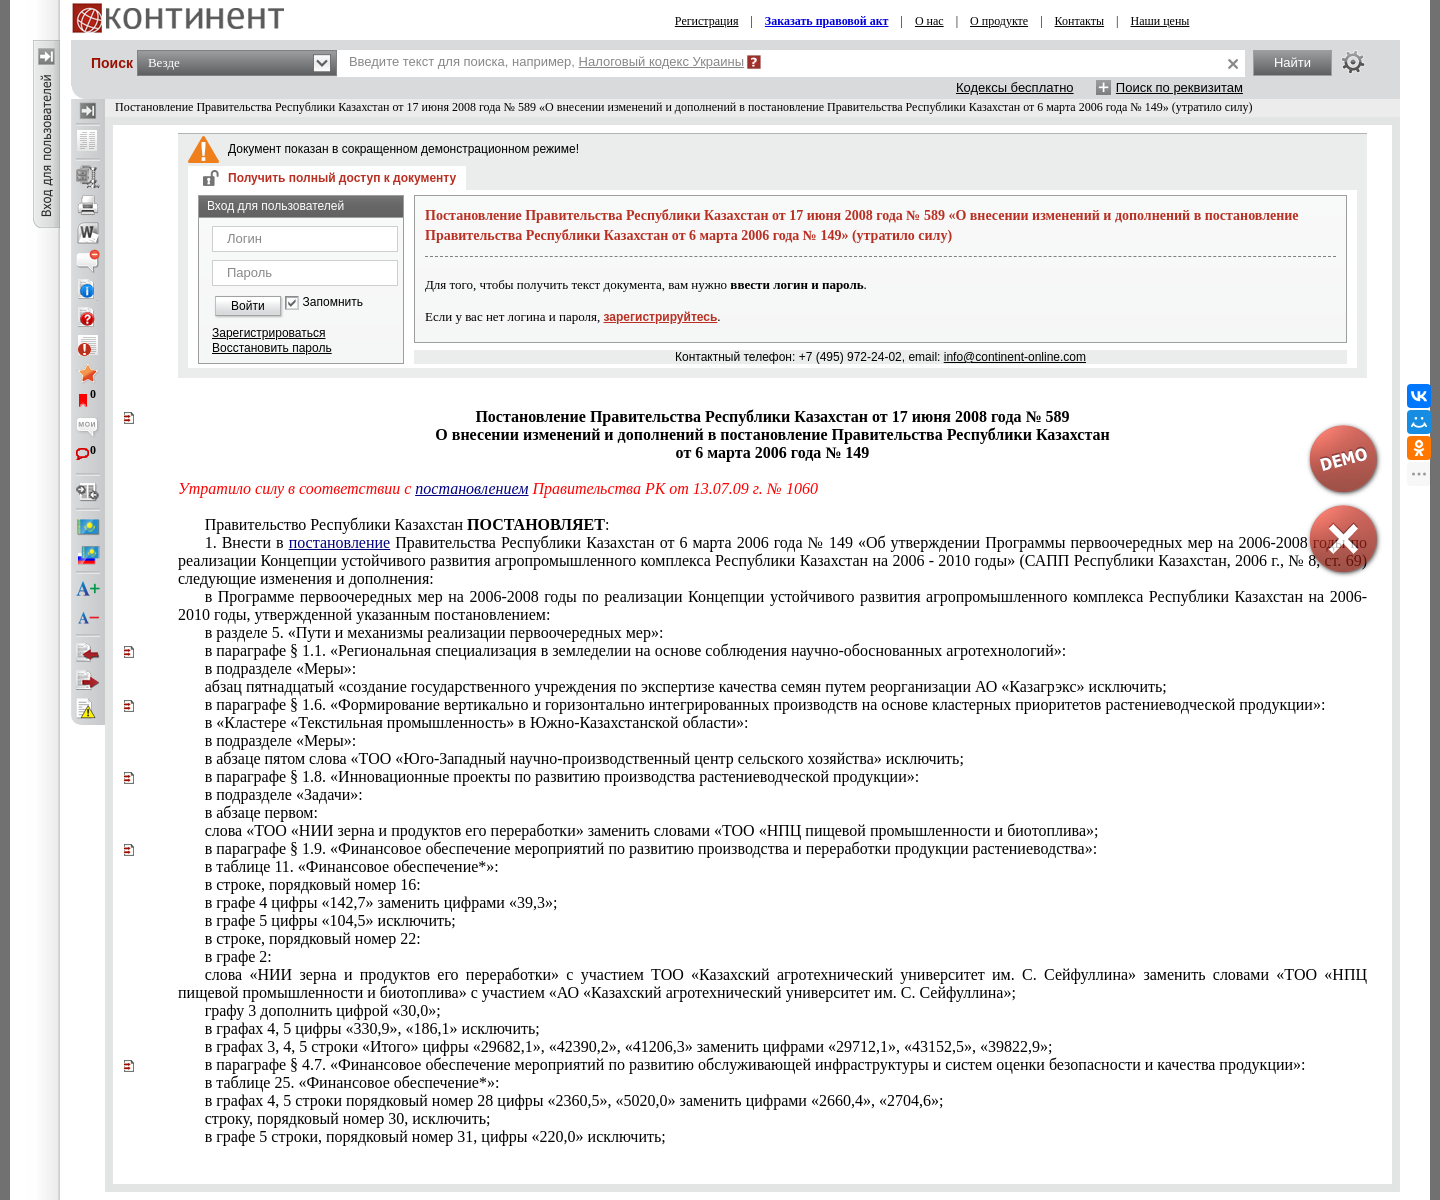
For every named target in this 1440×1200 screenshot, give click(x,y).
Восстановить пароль (272, 348)
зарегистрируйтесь (661, 317)
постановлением (471, 488)
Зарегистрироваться (268, 333)
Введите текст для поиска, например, (546, 61)
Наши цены (1160, 21)
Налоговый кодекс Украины (662, 61)
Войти (248, 306)
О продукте (999, 21)
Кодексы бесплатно (1015, 87)
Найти (1292, 62)
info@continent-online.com (1015, 357)
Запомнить (333, 302)
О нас (929, 21)
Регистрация (707, 21)
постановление (340, 542)
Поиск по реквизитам (1179, 87)
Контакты (1080, 21)
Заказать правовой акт (827, 21)
